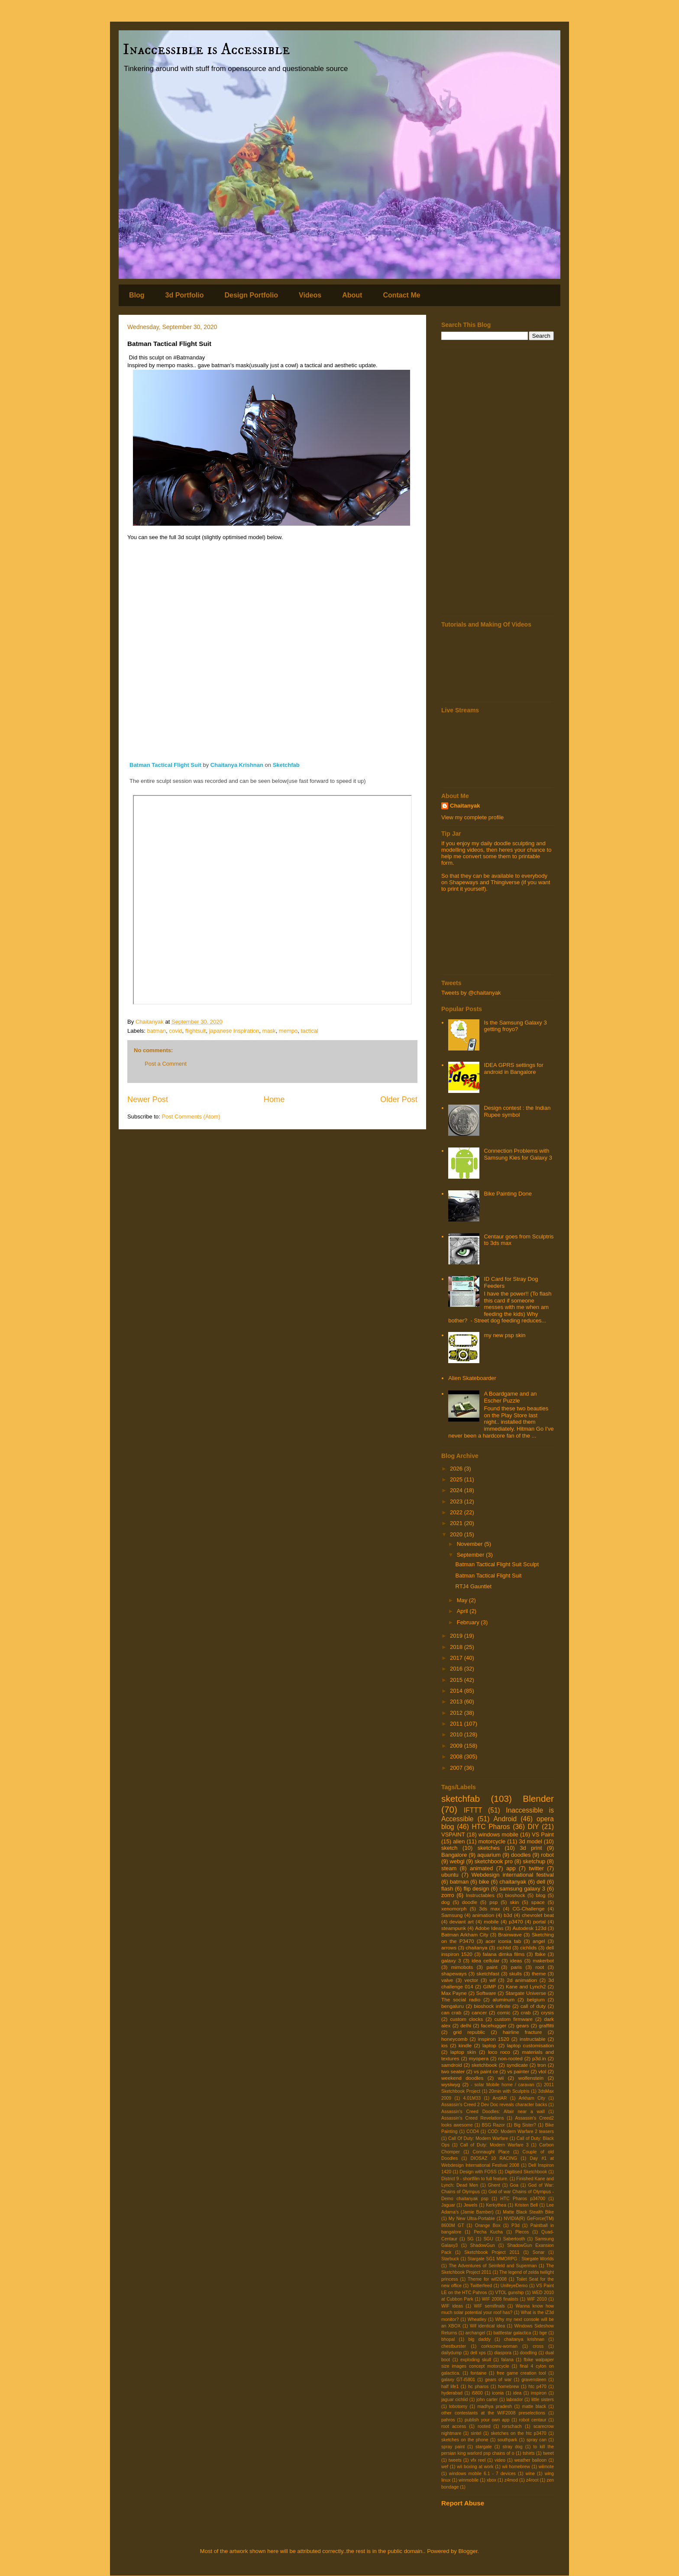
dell (541, 1881)
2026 (457, 1468)
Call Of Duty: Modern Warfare (478, 2138)
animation (483, 1915)
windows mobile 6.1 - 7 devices (482, 2473)
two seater (453, 2071)
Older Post (398, 1099)
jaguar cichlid (454, 2399)
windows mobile (498, 1834)
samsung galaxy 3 (522, 1888)
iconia (498, 2393)
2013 (457, 1701)
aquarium (489, 1855)
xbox (491, 2480)
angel (539, 1941)
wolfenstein (530, 2078)
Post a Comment (166, 1063)
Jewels (471, 2205)
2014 (457, 1690)
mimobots (462, 1967)
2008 (457, 1756)
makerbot (543, 1960)
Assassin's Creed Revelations (472, 2118)
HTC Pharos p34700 (522, 2198)
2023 (457, 1501)
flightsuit (195, 1031)
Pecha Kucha (488, 2232)
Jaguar (448, 2205)
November (471, 1544)
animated (481, 1868)
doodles (521, 1855)
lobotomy (458, 2406)
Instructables (480, 1895)
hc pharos (478, 2386)
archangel (475, 2332)
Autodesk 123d (529, 1928)
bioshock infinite (492, 2006)
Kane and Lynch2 (526, 1986)
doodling (528, 2352)
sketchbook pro (494, 1861)
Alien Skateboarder (472, 1378)
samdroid (451, 2065)
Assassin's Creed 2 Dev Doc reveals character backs (494, 2104)
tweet (548, 2453)
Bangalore (454, 1855)
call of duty (533, 2006)
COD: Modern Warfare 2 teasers (521, 2131)
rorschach (512, 2426)
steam (448, 1868)
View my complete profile (472, 817)
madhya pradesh (494, 2406)
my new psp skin (504, 1335)
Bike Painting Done (508, 1193)
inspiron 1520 (493, 2039)
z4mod (511, 2480)
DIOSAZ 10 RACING (494, 2158)
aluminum (504, 1999)
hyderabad (451, 2393)
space (538, 1902)
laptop (489, 2045)
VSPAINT (453, 1834)
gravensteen (533, 2379)
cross (538, 2346)
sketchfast (487, 1973)
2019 (457, 1635)
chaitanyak (512, 1881)
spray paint (453, 2446)
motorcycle (491, 1841)
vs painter (518, 2071)
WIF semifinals (489, 2306)
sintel (476, 2433)
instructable (533, 2039)
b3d (508, 1915)
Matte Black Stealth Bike (528, 2212)
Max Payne (454, 1993)
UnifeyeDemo (514, 2285)
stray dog (513, 2446)
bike (484, 1881)
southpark (507, 2439)
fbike (540, 1954)
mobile (491, 1921)
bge (543, 2332)
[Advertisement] (497, 481)
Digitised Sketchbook (526, 2171)
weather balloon (530, 2460)
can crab (451, 2012)
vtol (542, 2071)
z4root (532, 2480)
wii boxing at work (475, 2466)
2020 (457, 1534)
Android (505, 1819)
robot (547, 1855)
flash (447, 1888)
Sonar (539, 2252)
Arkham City (532, 2098)
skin (514, 1902)
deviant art (461, 1921)
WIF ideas (452, 2306)
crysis (547, 2012)
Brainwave (510, 1934)
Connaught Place (490, 2151)
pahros (448, 2420)
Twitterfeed (481, 2285)
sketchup (534, 1861)
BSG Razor (493, 2125)
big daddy (479, 2339)
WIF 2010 (537, 2299)
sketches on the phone (464, 2439)
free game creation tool (521, 2373)
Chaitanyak (465, 805)
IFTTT (473, 1810)
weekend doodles (462, 2078)
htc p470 (537, 2386)
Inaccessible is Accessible (206, 49)
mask (269, 1031)
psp (493, 1902)
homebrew (508, 2386)
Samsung (451, 1915)
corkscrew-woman (499, 2346)
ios (444, 2045)
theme (539, 1973)
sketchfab (460, 1799)
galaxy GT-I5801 (458, 2379)
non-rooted (510, 2058)
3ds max (489, 1908)
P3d (515, 2225)
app (511, 1868)
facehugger (493, 2025)
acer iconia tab (503, 1941)
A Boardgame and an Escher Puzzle (510, 1397)
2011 (457, 1723)
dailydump (451, 2352)
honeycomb (454, 2039)
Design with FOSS (477, 2171)
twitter (536, 1868)
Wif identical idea (487, 2326)
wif (492, 1980)
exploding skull (475, 2359)
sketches (489, 1848)
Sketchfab (286, 765)
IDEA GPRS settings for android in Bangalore (513, 1068)
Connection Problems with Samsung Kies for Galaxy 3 (518, 1154)
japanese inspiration (234, 1031)
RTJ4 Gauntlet (473, 1586)
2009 (457, 1745)
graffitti (546, 2025)
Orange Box (488, 2225)
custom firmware (514, 2019)
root (539, 1967)
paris (516, 1967)
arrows (448, 1947)
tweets (455, 2460)
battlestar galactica (512, 2332)
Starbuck (450, 2258)
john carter (487, 2399)
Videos (310, 295)
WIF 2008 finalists (500, 2299)
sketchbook (484, 2065)
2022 (457, 1512)
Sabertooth (514, 2239)
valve (447, 1980)
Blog (137, 295)
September (471, 1554)
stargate (483, 2446)
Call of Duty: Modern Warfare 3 (494, 2145)
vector (471, 1980)
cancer (479, 2012)
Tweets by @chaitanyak (471, 992)
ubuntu (450, 1874)
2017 (457, 1658)
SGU (488, 2239)
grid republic (469, 2032)
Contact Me (401, 295)
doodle (469, 1902)
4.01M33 (472, 2098)
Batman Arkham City (464, 1934)
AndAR (499, 2098)
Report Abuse (462, 2503)
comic (504, 2012)
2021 (457, 1523)
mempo (288, 1031)
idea (517, 2393)
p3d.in (539, 2058)
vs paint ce (486, 2071)
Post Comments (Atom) (191, 1116)
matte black (534, 2406)
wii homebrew (516, 2466)
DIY (533, 1826)
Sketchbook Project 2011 (491, 2252)
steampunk (453, 1928)
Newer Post (147, 1099)
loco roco (499, 2052)
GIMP (489, 1986)
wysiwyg (450, 2084)
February (469, 1622)
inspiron (538, 2393)
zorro (447, 1895)
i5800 (477, 2393)
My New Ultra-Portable (472, 2218)
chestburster (453, 2346)
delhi (465, 2025)
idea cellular (485, 1960)
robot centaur (532, 2420)
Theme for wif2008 (487, 2279)
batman (156, 1031)
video (500, 2460)
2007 (457, 1768)
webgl (457, 1861)
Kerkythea (496, 2205)
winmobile (469, 2480)
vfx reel (478, 2460)
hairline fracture (522, 2032)
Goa (514, 2185)
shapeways (453, 1973)
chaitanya (477, 1947)
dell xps (478, 2352)
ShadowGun (482, 2245)
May (463, 1600)
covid (175, 1031)
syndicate (517, 2065)
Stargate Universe (525, 1993)
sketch (449, 1848)
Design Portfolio (251, 295)
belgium (536, 1999)
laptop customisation (530, 2045)
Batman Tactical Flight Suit (165, 765)
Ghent (494, 2185)
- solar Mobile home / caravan (502, 2084)
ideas (516, 1960)
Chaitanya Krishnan (236, 765)
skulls (515, 1973)
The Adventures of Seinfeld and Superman (493, 2265)
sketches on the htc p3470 (518, 2433)
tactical (309, 1031)
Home (274, 1099)
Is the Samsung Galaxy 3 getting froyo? (515, 1026)
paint (491, 1967)
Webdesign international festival (513, 1874)
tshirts (529, 2453)
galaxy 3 (451, 1960)
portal (539, 1921)
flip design (476, 1888)
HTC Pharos (491, 1826)
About (352, 295)
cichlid (504, 1947)
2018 (457, 1647)
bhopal (448, 2339)
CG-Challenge (528, 1908)
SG (470, 2239)
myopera (478, 2058)
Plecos (522, 2232)
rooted (484, 2426)
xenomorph (453, 1908)
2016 (457, 1668)
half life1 (450, 2386)
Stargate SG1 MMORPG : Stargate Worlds (511, 2258)
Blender (538, 1799)
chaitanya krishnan (524, 2339)
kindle (465, 2045)
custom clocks (466, 2019)
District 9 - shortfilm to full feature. (474, 2178)
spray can (536, 2439)
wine (530, 2473)
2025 (457, 1479)
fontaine (478, 2373)
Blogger (467, 2551)
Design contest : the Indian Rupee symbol (517, 1111)
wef (444, 2466)
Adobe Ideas (489, 1928)
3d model (530, 1841)
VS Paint (543, 1834)
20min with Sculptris (509, 2091)
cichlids (528, 1947)
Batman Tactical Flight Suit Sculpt (497, 1564)
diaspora (502, 2352)
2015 (457, 1680)
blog (540, 1895)
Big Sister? (525, 2125)
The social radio (460, 1999)
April (463, 1611)
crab (526, 2012)
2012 (457, 1713)
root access (453, 2426)
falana (507, 2359)
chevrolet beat (538, 1915)
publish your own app (487, 2420)
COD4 (472, 2131)
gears (522, 2025)
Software (486, 1993)
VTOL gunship (509, 2292)
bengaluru (452, 2006)
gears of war (498, 2379)
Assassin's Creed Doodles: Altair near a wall (492, 2111)
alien (459, 1841)
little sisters (542, 2399)
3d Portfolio (184, 295)
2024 (457, 1490)
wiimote (546, 2466)
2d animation (522, 1980)
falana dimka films (504, 1954)
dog (445, 1902)
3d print (531, 1848)
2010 (457, 1734)
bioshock (515, 1895)
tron (541, 2065)
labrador (514, 2399)
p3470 (516, 1921)
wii (501, 2078)
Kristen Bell (526, 2205)
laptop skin (463, 2052)
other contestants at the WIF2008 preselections (493, 2413)
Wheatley (477, 2319)
